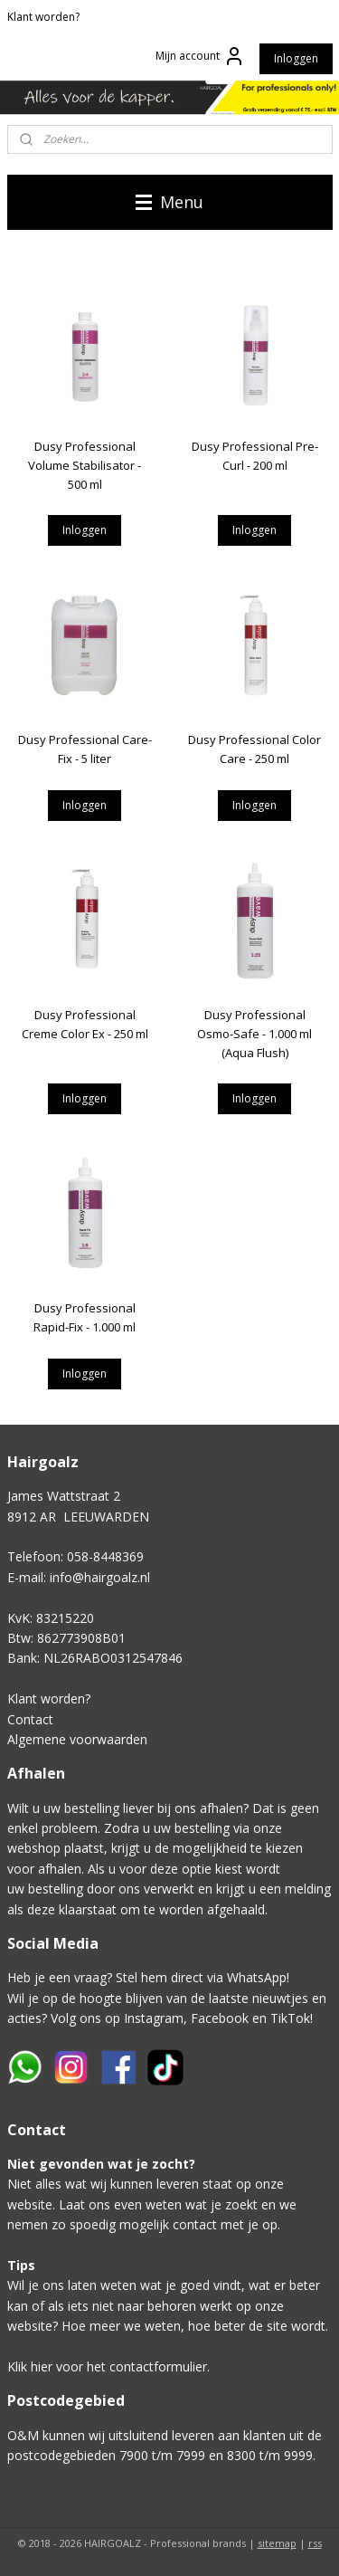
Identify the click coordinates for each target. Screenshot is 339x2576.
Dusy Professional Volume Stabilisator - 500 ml (84, 465)
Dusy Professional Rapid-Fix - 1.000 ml (84, 1317)
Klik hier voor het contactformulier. (108, 2366)
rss (315, 2543)
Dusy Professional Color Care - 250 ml (254, 749)
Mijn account (200, 56)
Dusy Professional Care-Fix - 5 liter (85, 749)
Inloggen (296, 58)
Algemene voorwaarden (77, 1739)
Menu (169, 202)
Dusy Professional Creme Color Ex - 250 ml (85, 1024)
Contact (30, 1719)
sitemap (277, 2543)
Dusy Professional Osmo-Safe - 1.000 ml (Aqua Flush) (254, 1034)
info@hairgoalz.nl (100, 1577)
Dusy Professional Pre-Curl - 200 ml (255, 455)
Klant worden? (43, 16)
